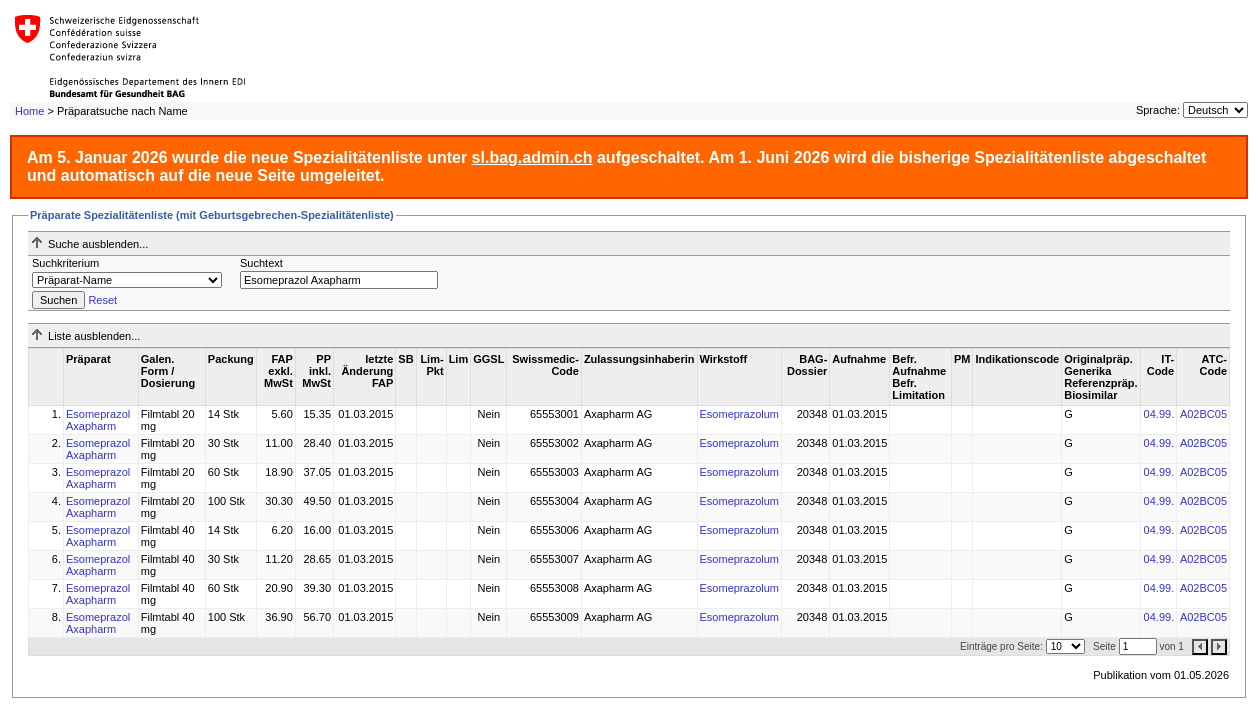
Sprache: (1158, 110)
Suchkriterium (65, 263)
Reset (102, 300)
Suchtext (261, 263)
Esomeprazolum (739, 414)
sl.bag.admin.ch (532, 157)
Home (29, 111)
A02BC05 (1203, 414)
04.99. (1159, 414)
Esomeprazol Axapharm (98, 420)
